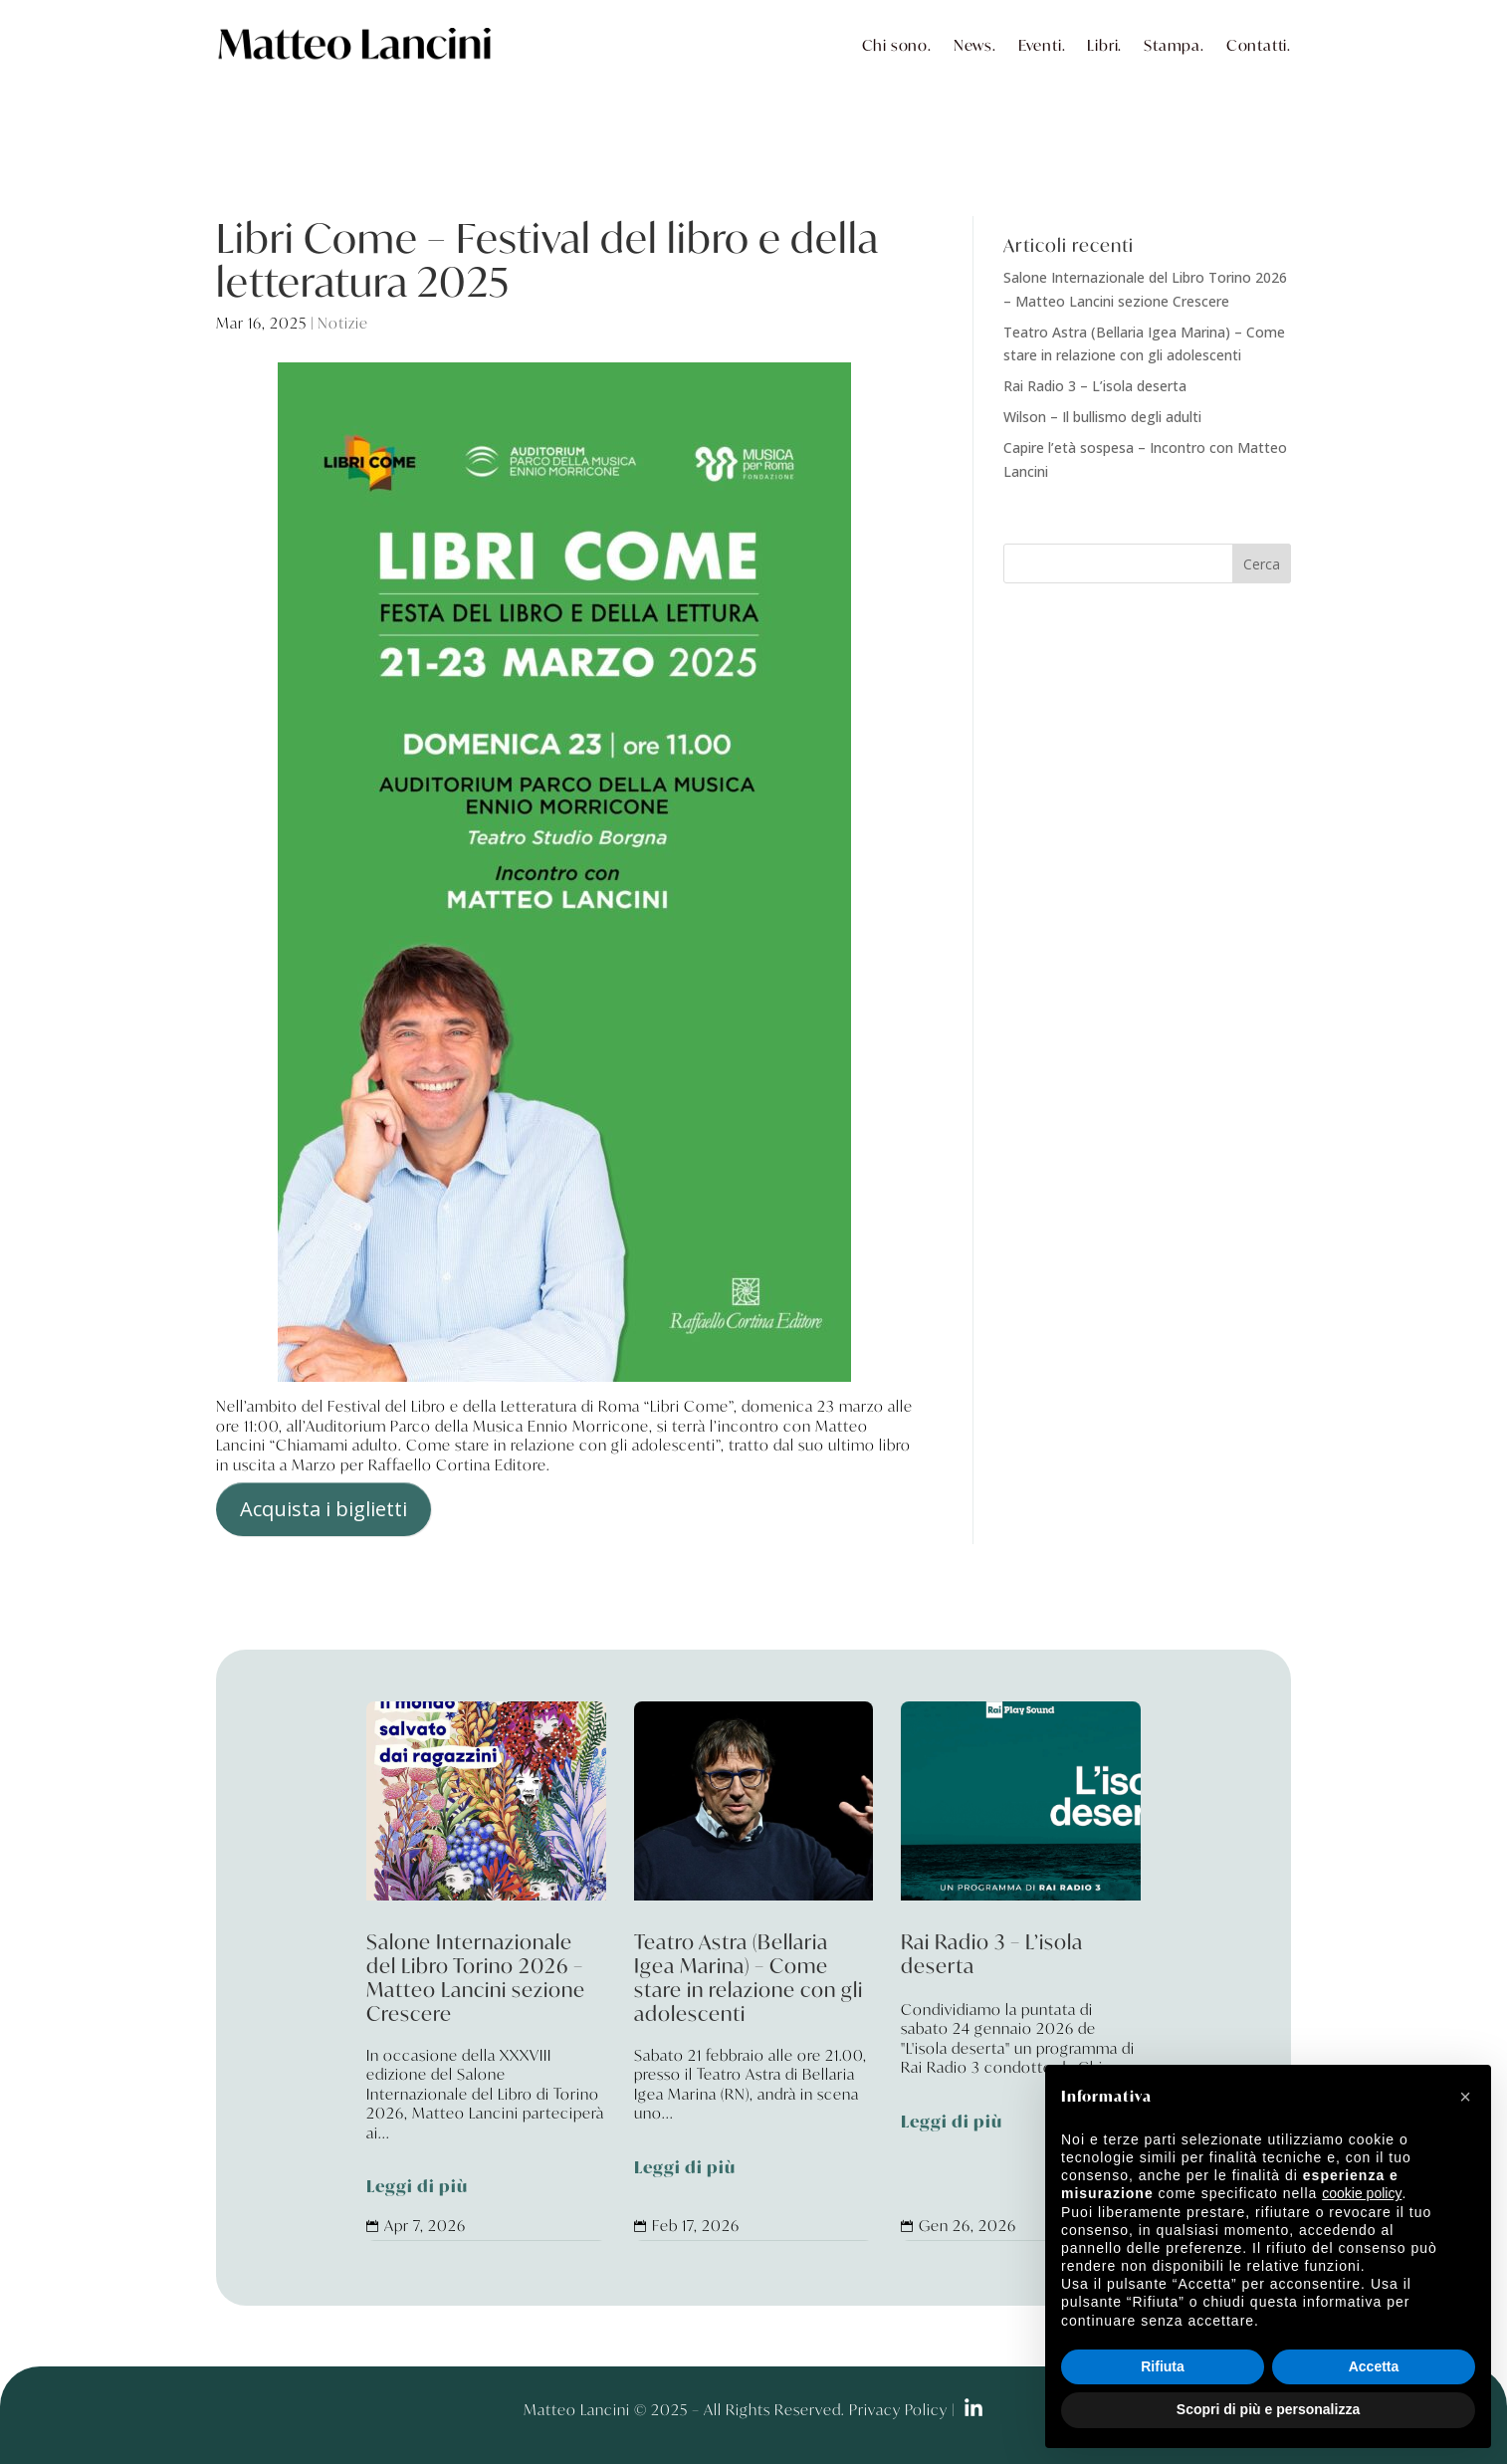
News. (975, 45)
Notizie (343, 323)
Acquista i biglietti (323, 1508)
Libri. (1104, 45)
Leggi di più (417, 2187)
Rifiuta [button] (1162, 2366)
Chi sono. (897, 45)
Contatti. (1258, 45)
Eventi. (1042, 45)
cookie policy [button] (1361, 2193)
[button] (1465, 2097)
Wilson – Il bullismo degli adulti (1102, 416)
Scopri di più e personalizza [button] (1268, 2409)
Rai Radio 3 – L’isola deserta (1094, 385)
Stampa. (1174, 45)
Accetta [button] (1374, 2366)
